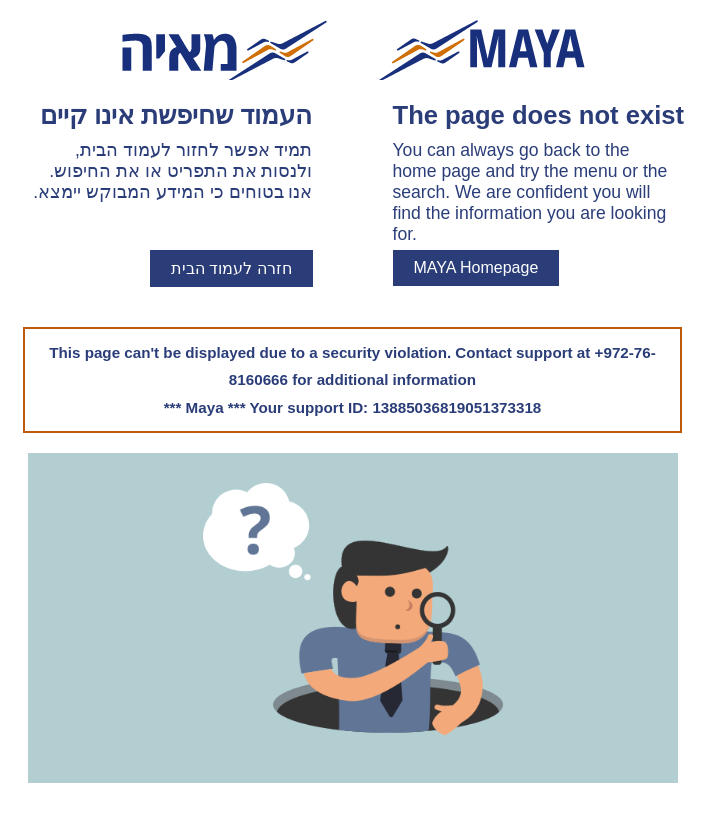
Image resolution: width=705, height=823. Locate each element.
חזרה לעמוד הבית (231, 268)
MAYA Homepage (476, 267)
